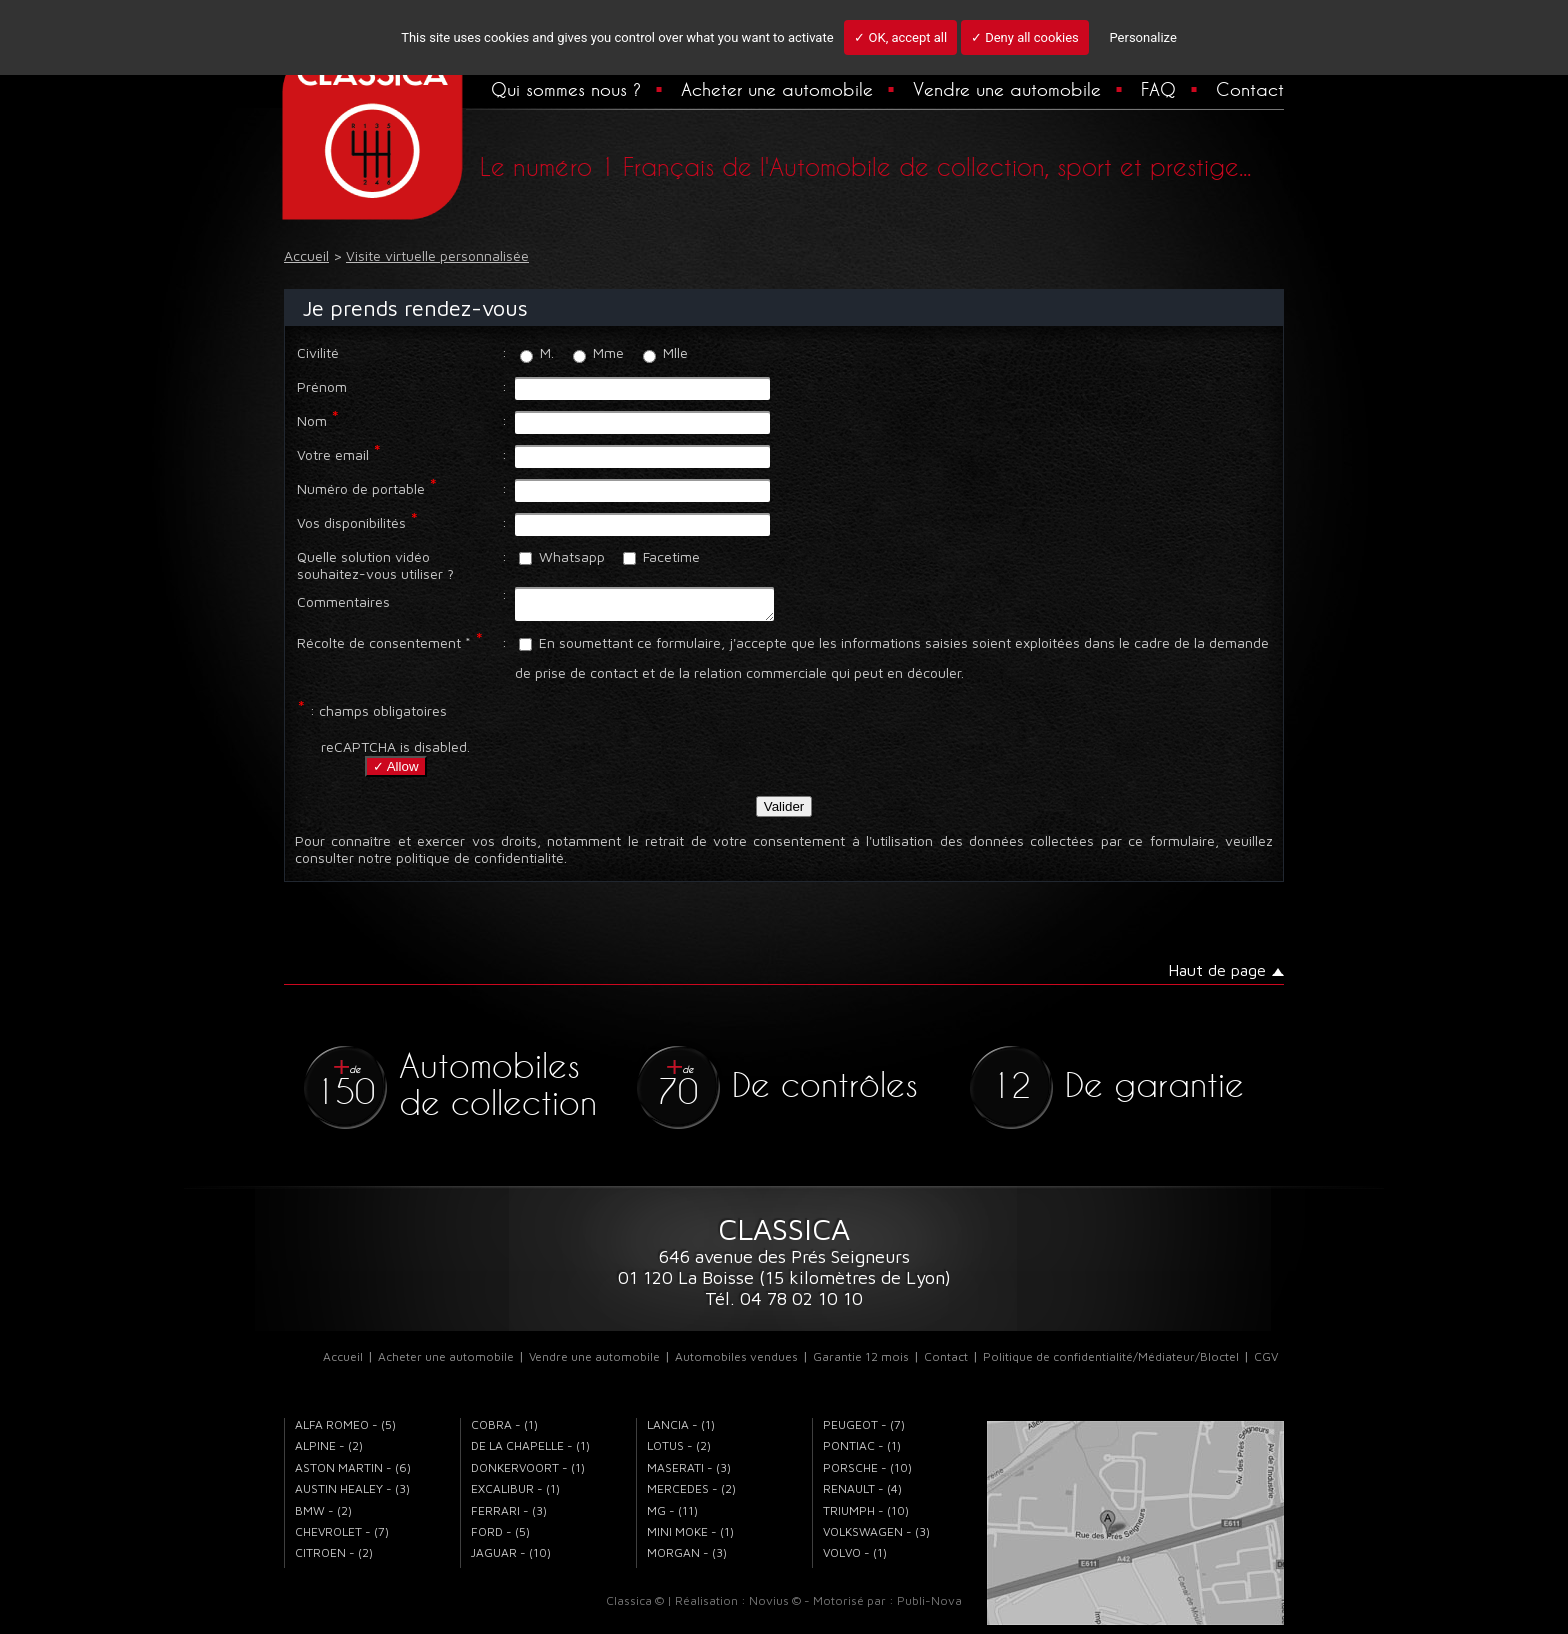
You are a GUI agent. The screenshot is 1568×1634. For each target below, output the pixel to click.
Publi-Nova (929, 1606)
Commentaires (343, 601)
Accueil (343, 1362)
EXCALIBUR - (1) (515, 1494)
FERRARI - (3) (509, 1516)
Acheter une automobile (777, 89)
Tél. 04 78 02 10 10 (784, 1304)
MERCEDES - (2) (691, 1494)
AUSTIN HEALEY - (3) (352, 1494)
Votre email (333, 454)
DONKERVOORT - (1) (528, 1473)
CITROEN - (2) (334, 1558)
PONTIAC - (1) (862, 1451)
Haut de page (1217, 976)
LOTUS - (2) (679, 1451)
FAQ (1158, 89)
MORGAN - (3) (687, 1558)
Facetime (661, 556)
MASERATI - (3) (689, 1473)
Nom (312, 420)
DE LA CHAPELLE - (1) (530, 1451)
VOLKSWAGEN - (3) (876, 1537)
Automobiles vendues (736, 1362)
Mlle (665, 352)
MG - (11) (672, 1516)
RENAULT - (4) (862, 1494)
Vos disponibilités (351, 522)
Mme (598, 352)
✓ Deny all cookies (1025, 37)
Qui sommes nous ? (566, 89)
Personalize (1142, 37)
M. (537, 352)
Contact (1250, 89)
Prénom (322, 386)
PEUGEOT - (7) (864, 1430)
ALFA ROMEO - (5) (345, 1430)
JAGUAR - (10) (511, 1558)
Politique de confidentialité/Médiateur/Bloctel (1111, 1362)
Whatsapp (562, 556)
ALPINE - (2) (329, 1451)
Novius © (775, 1606)
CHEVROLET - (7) (342, 1537)
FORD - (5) (500, 1537)
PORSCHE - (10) (867, 1473)
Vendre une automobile (1007, 89)
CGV (1266, 1362)
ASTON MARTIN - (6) (353, 1473)
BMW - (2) (323, 1516)
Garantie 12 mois (861, 1362)
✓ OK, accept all (900, 37)
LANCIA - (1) (681, 1430)
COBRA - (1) (504, 1430)
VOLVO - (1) (855, 1558)
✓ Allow (396, 772)
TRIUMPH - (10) (866, 1516)
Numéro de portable (361, 488)
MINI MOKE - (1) (690, 1537)
